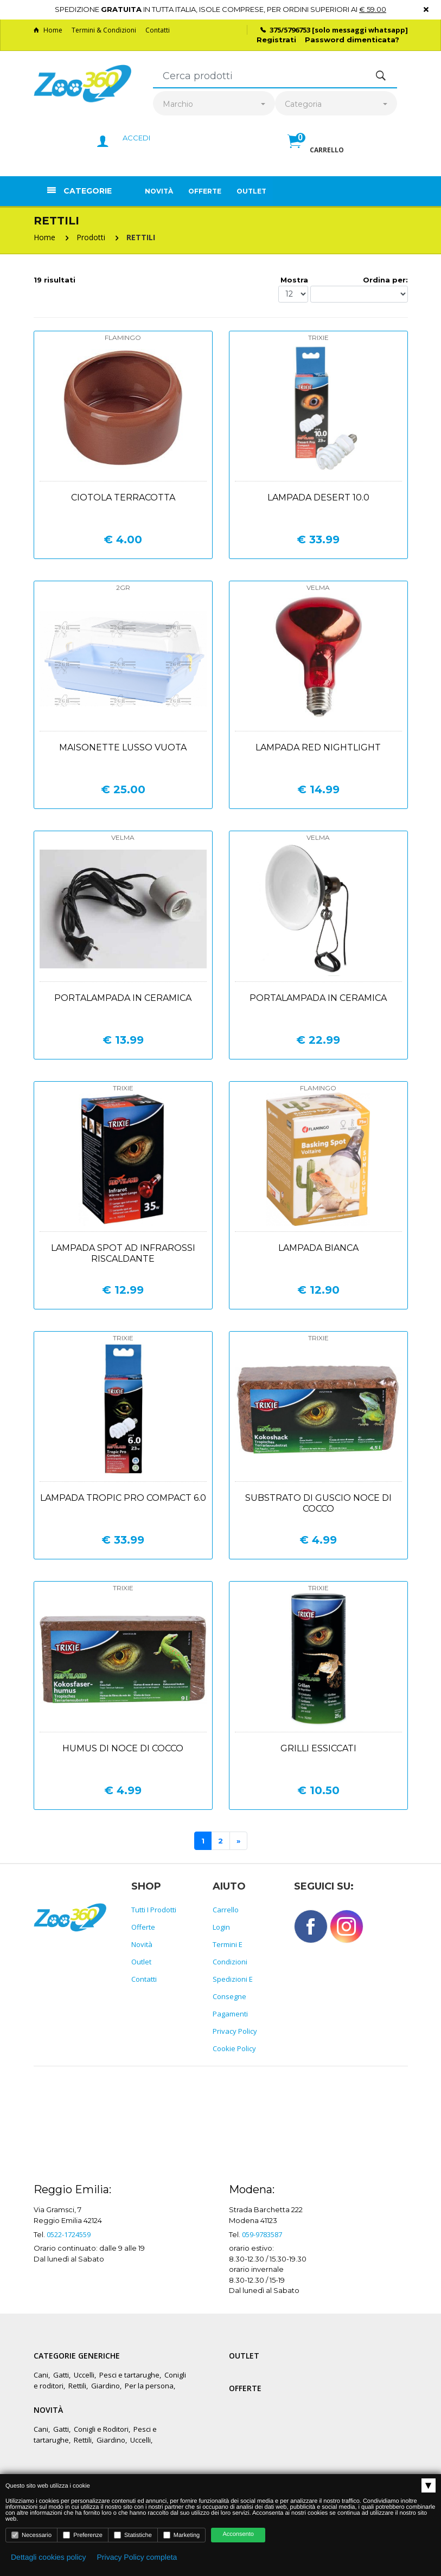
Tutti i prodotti (153, 1910)
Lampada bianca (318, 1248)
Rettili (77, 2386)
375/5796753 (290, 30)
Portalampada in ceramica (122, 998)
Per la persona (149, 2386)
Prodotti (90, 237)
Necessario (31, 2535)
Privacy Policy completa (137, 2557)
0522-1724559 (69, 2234)
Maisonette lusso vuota (123, 747)
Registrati (276, 39)
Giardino (105, 2386)
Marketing (181, 2535)
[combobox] (214, 104)
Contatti (157, 30)
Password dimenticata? (352, 39)
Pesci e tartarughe (129, 2375)
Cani (41, 2375)
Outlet (251, 191)
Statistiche (133, 2535)
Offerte (204, 191)
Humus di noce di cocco (122, 1748)
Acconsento (237, 2534)
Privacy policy (235, 2031)
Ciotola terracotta (123, 497)
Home (48, 30)
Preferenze (83, 2535)
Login (221, 1927)
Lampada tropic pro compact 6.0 (123, 1498)
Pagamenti (230, 2014)
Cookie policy (234, 2048)
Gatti (61, 2375)
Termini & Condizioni (104, 30)
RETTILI (140, 237)
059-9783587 (262, 2234)
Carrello (226, 1910)
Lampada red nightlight (318, 747)
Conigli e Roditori (101, 2429)
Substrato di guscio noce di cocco (318, 1503)
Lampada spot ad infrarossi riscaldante (123, 1253)
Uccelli (84, 2375)
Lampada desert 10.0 (318, 497)
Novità (159, 191)
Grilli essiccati (318, 1748)
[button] (315, 153)
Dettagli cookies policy (48, 2557)
